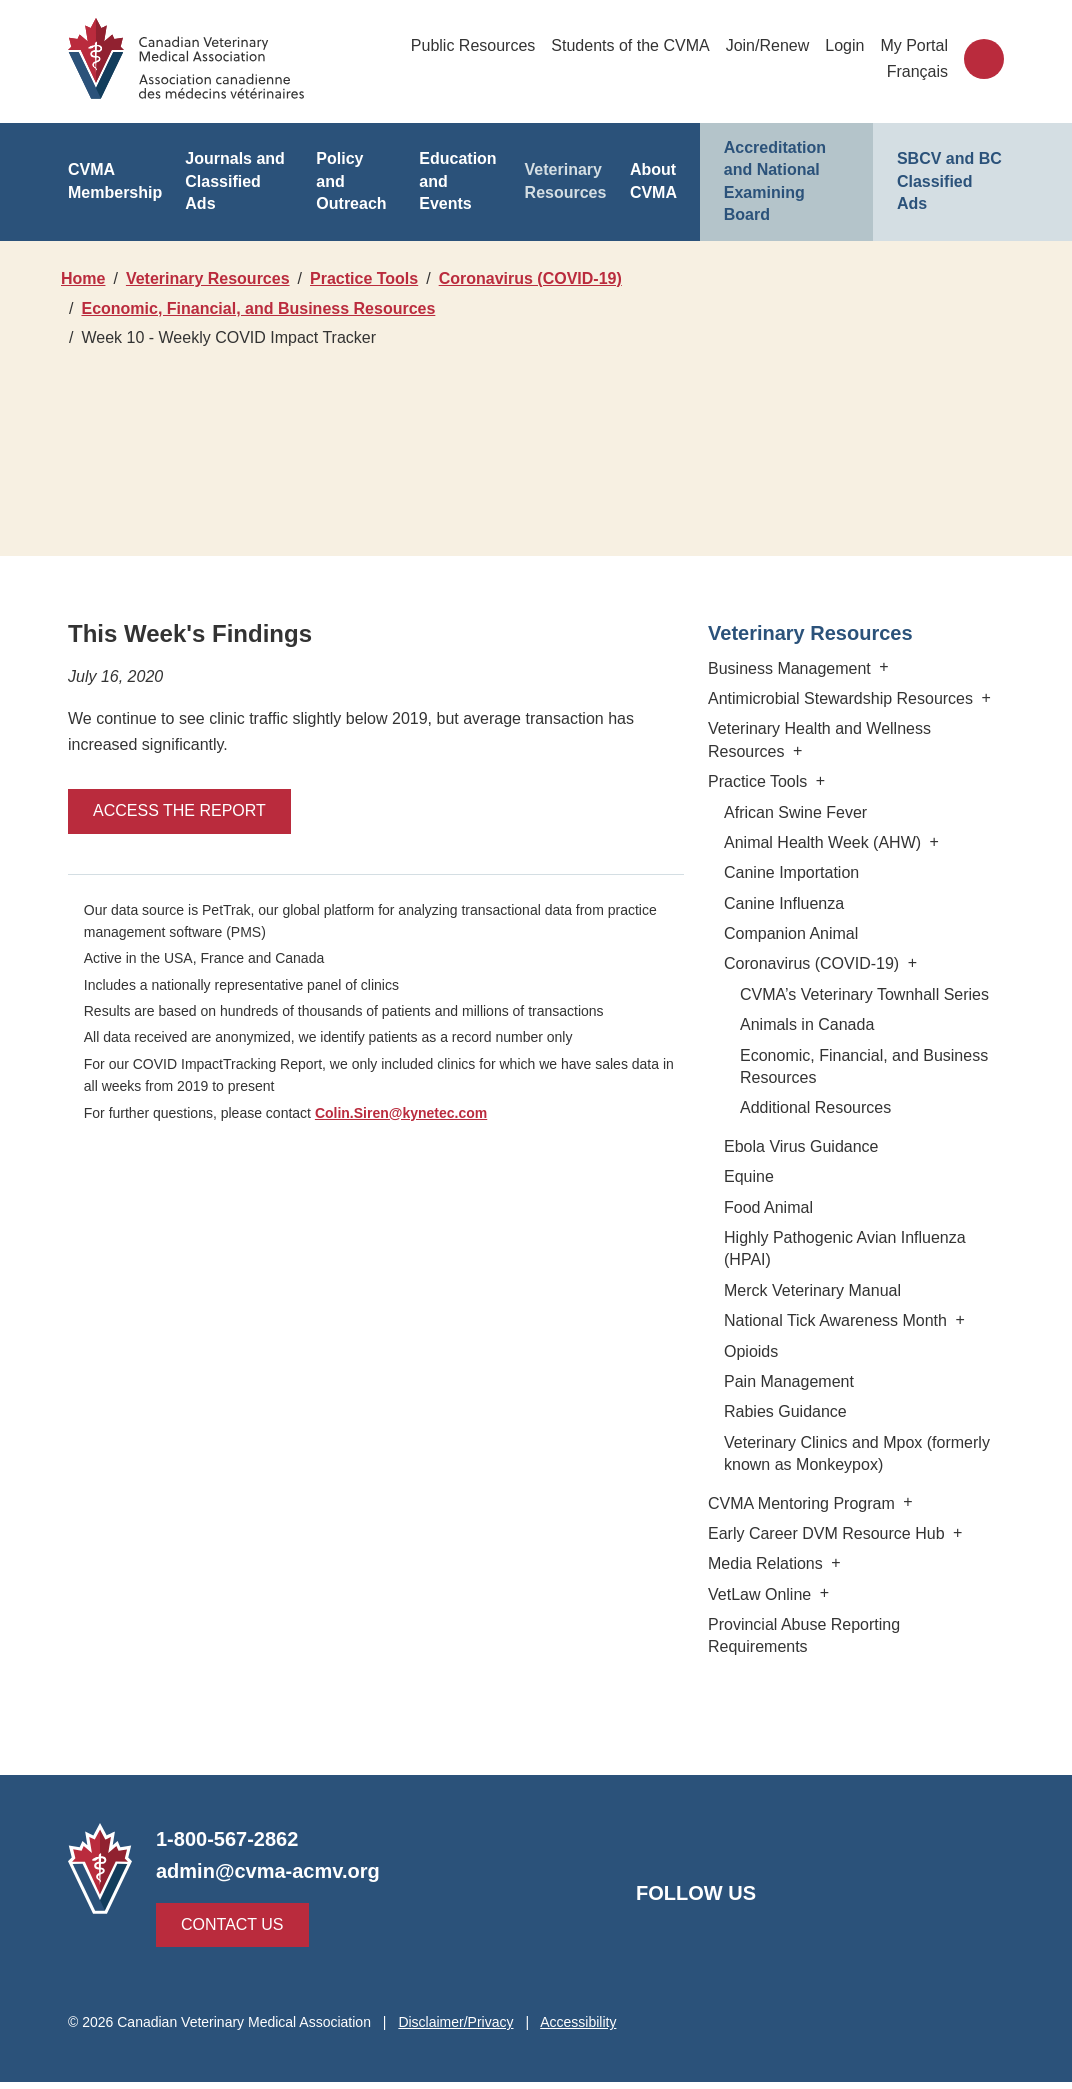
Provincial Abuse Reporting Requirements (854, 1654)
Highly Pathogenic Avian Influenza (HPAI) (842, 1278)
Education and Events (456, 170)
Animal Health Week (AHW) (829, 872)
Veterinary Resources (566, 169)
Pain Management (787, 1411)
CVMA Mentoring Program (810, 1532)
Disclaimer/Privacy (460, 2029)
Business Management (799, 697)
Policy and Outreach (354, 169)
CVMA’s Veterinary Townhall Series (862, 1023)
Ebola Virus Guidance (797, 1175)
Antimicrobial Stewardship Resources (850, 728)
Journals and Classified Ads (233, 170)
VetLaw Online (769, 1623)
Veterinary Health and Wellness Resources (817, 769)
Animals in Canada (803, 1054)
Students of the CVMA (630, 45)
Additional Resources (815, 1137)
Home (83, 278)
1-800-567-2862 (228, 1846)
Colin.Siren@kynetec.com (405, 1142)
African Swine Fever (794, 841)
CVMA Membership (115, 169)
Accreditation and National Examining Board (786, 170)
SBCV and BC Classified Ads (945, 170)
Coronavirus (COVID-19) (175, 308)
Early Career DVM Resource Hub (831, 1562)
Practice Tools (375, 278)
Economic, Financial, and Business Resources (255, 337)
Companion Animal (788, 963)
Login (844, 45)
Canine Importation (789, 902)
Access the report (170, 840)
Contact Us (227, 1931)
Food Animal (767, 1236)
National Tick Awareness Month (845, 1350)
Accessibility (583, 2029)
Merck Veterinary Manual (810, 1319)
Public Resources (474, 45)
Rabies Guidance (782, 1441)
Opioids (751, 1380)
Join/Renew (766, 45)
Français (918, 71)
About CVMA (653, 169)
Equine (747, 1206)
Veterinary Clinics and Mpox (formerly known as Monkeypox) (855, 1482)
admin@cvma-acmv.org (265, 1878)
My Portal (914, 45)
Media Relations (775, 1593)
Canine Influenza (781, 932)
